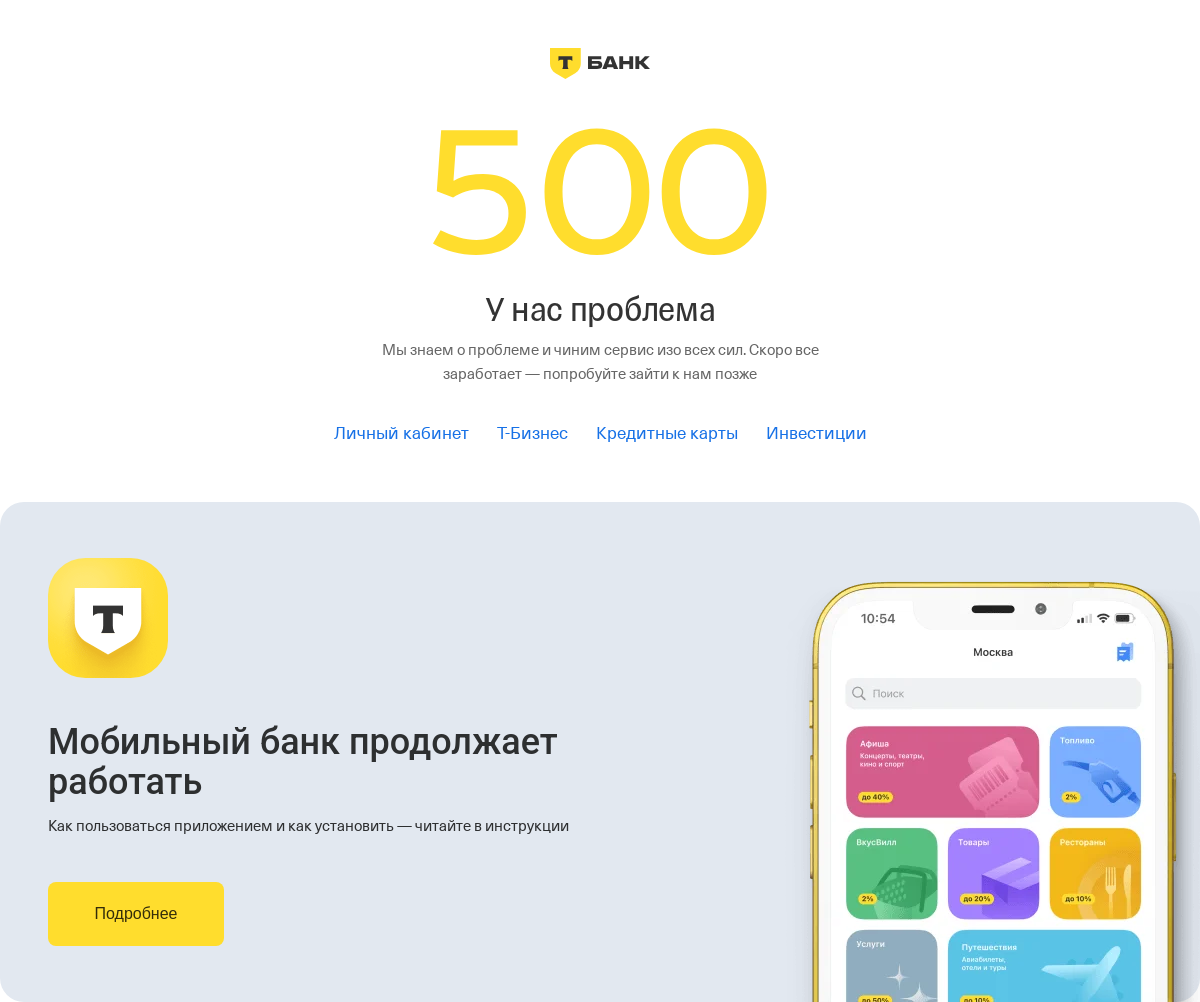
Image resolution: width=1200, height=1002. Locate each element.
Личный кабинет (401, 433)
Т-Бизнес (532, 433)
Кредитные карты (667, 433)
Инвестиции (816, 433)
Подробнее (136, 913)
